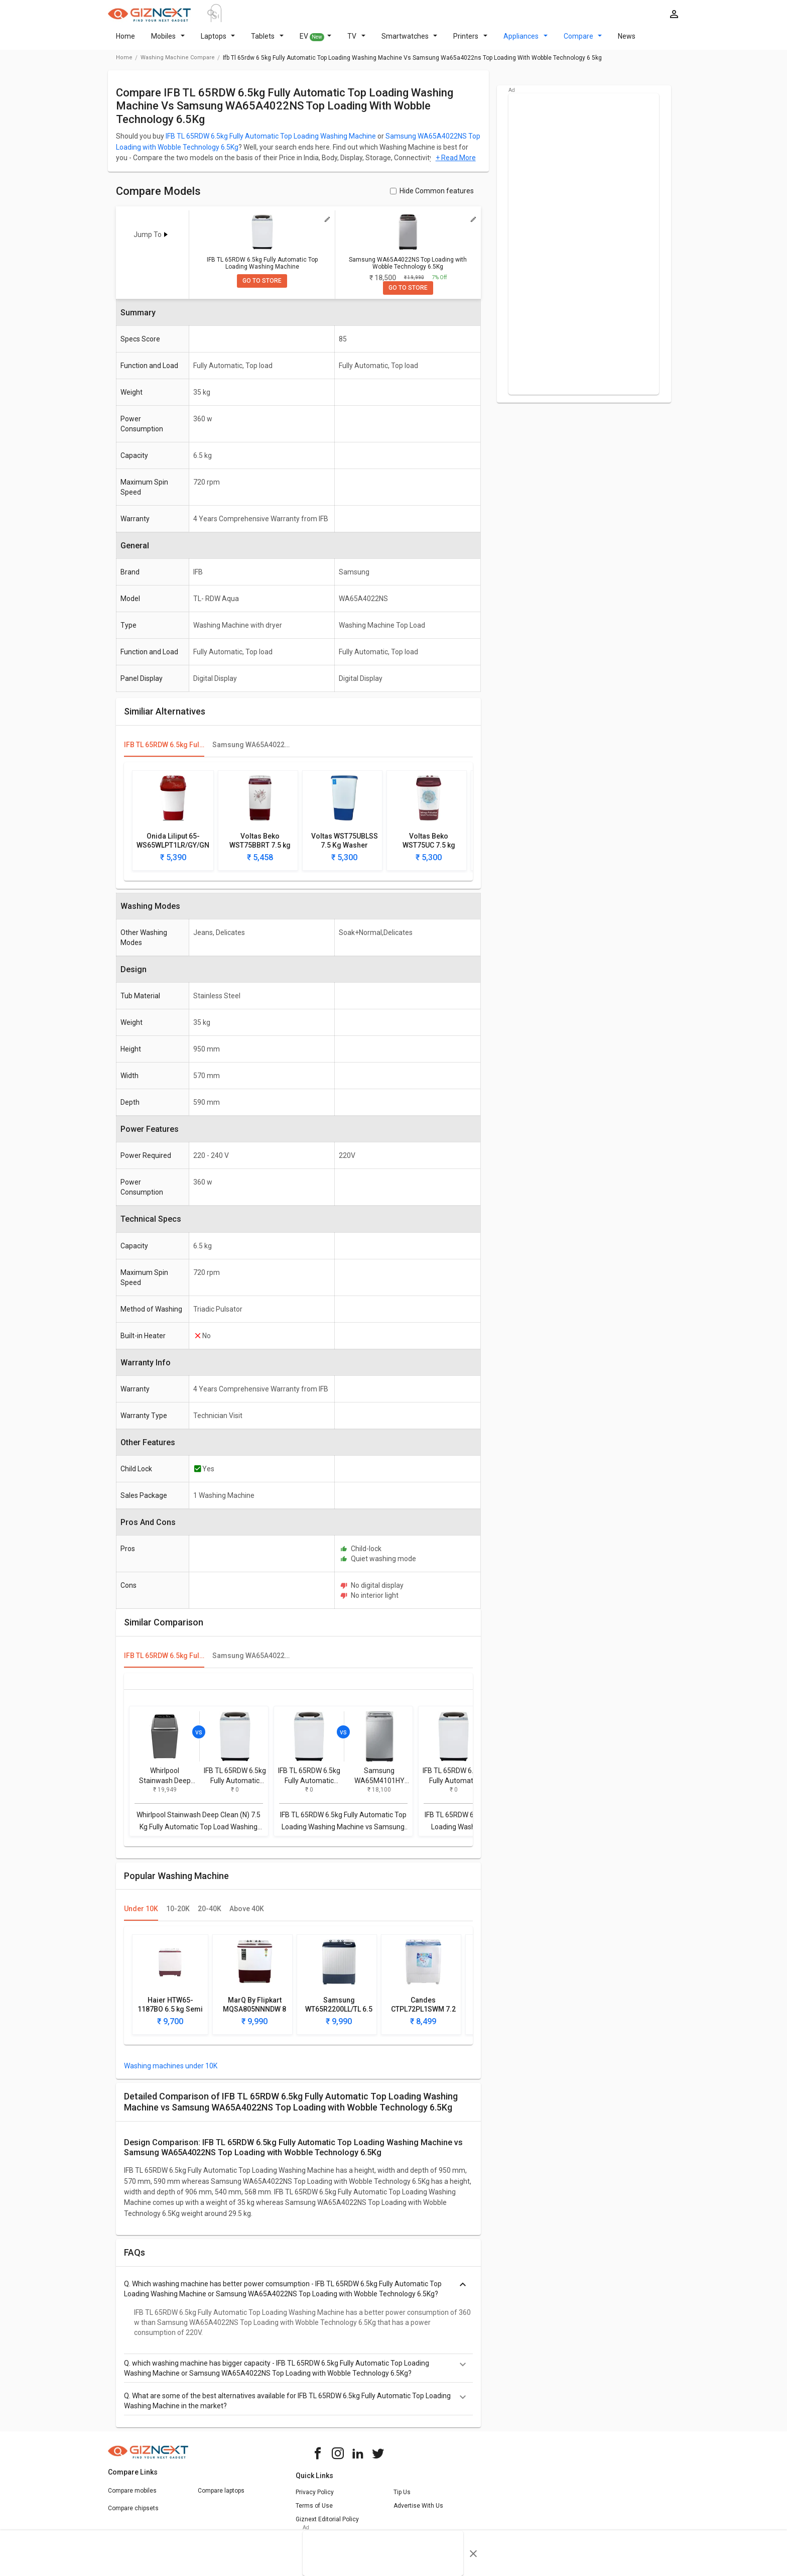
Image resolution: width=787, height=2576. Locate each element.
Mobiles (168, 42)
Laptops (218, 42)
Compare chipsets (133, 2514)
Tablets (267, 42)
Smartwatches (409, 42)
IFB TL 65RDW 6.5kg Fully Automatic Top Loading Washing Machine (271, 142)
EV (316, 42)
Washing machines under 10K (170, 2072)
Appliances (525, 42)
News (626, 42)
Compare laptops (221, 2496)
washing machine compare (178, 63)
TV (356, 42)
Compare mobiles (132, 2496)
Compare (583, 42)
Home (125, 42)
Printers (470, 42)
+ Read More (456, 164)
